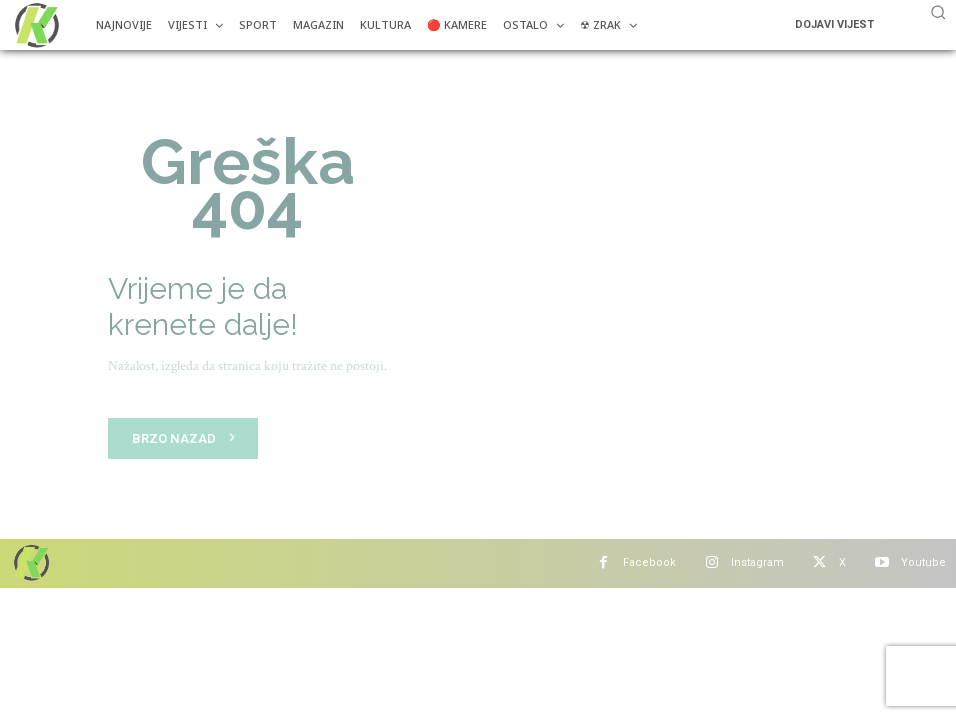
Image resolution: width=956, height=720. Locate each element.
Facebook (649, 562)
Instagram (757, 562)
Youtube (923, 562)
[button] (938, 12)
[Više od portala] (35, 25)
